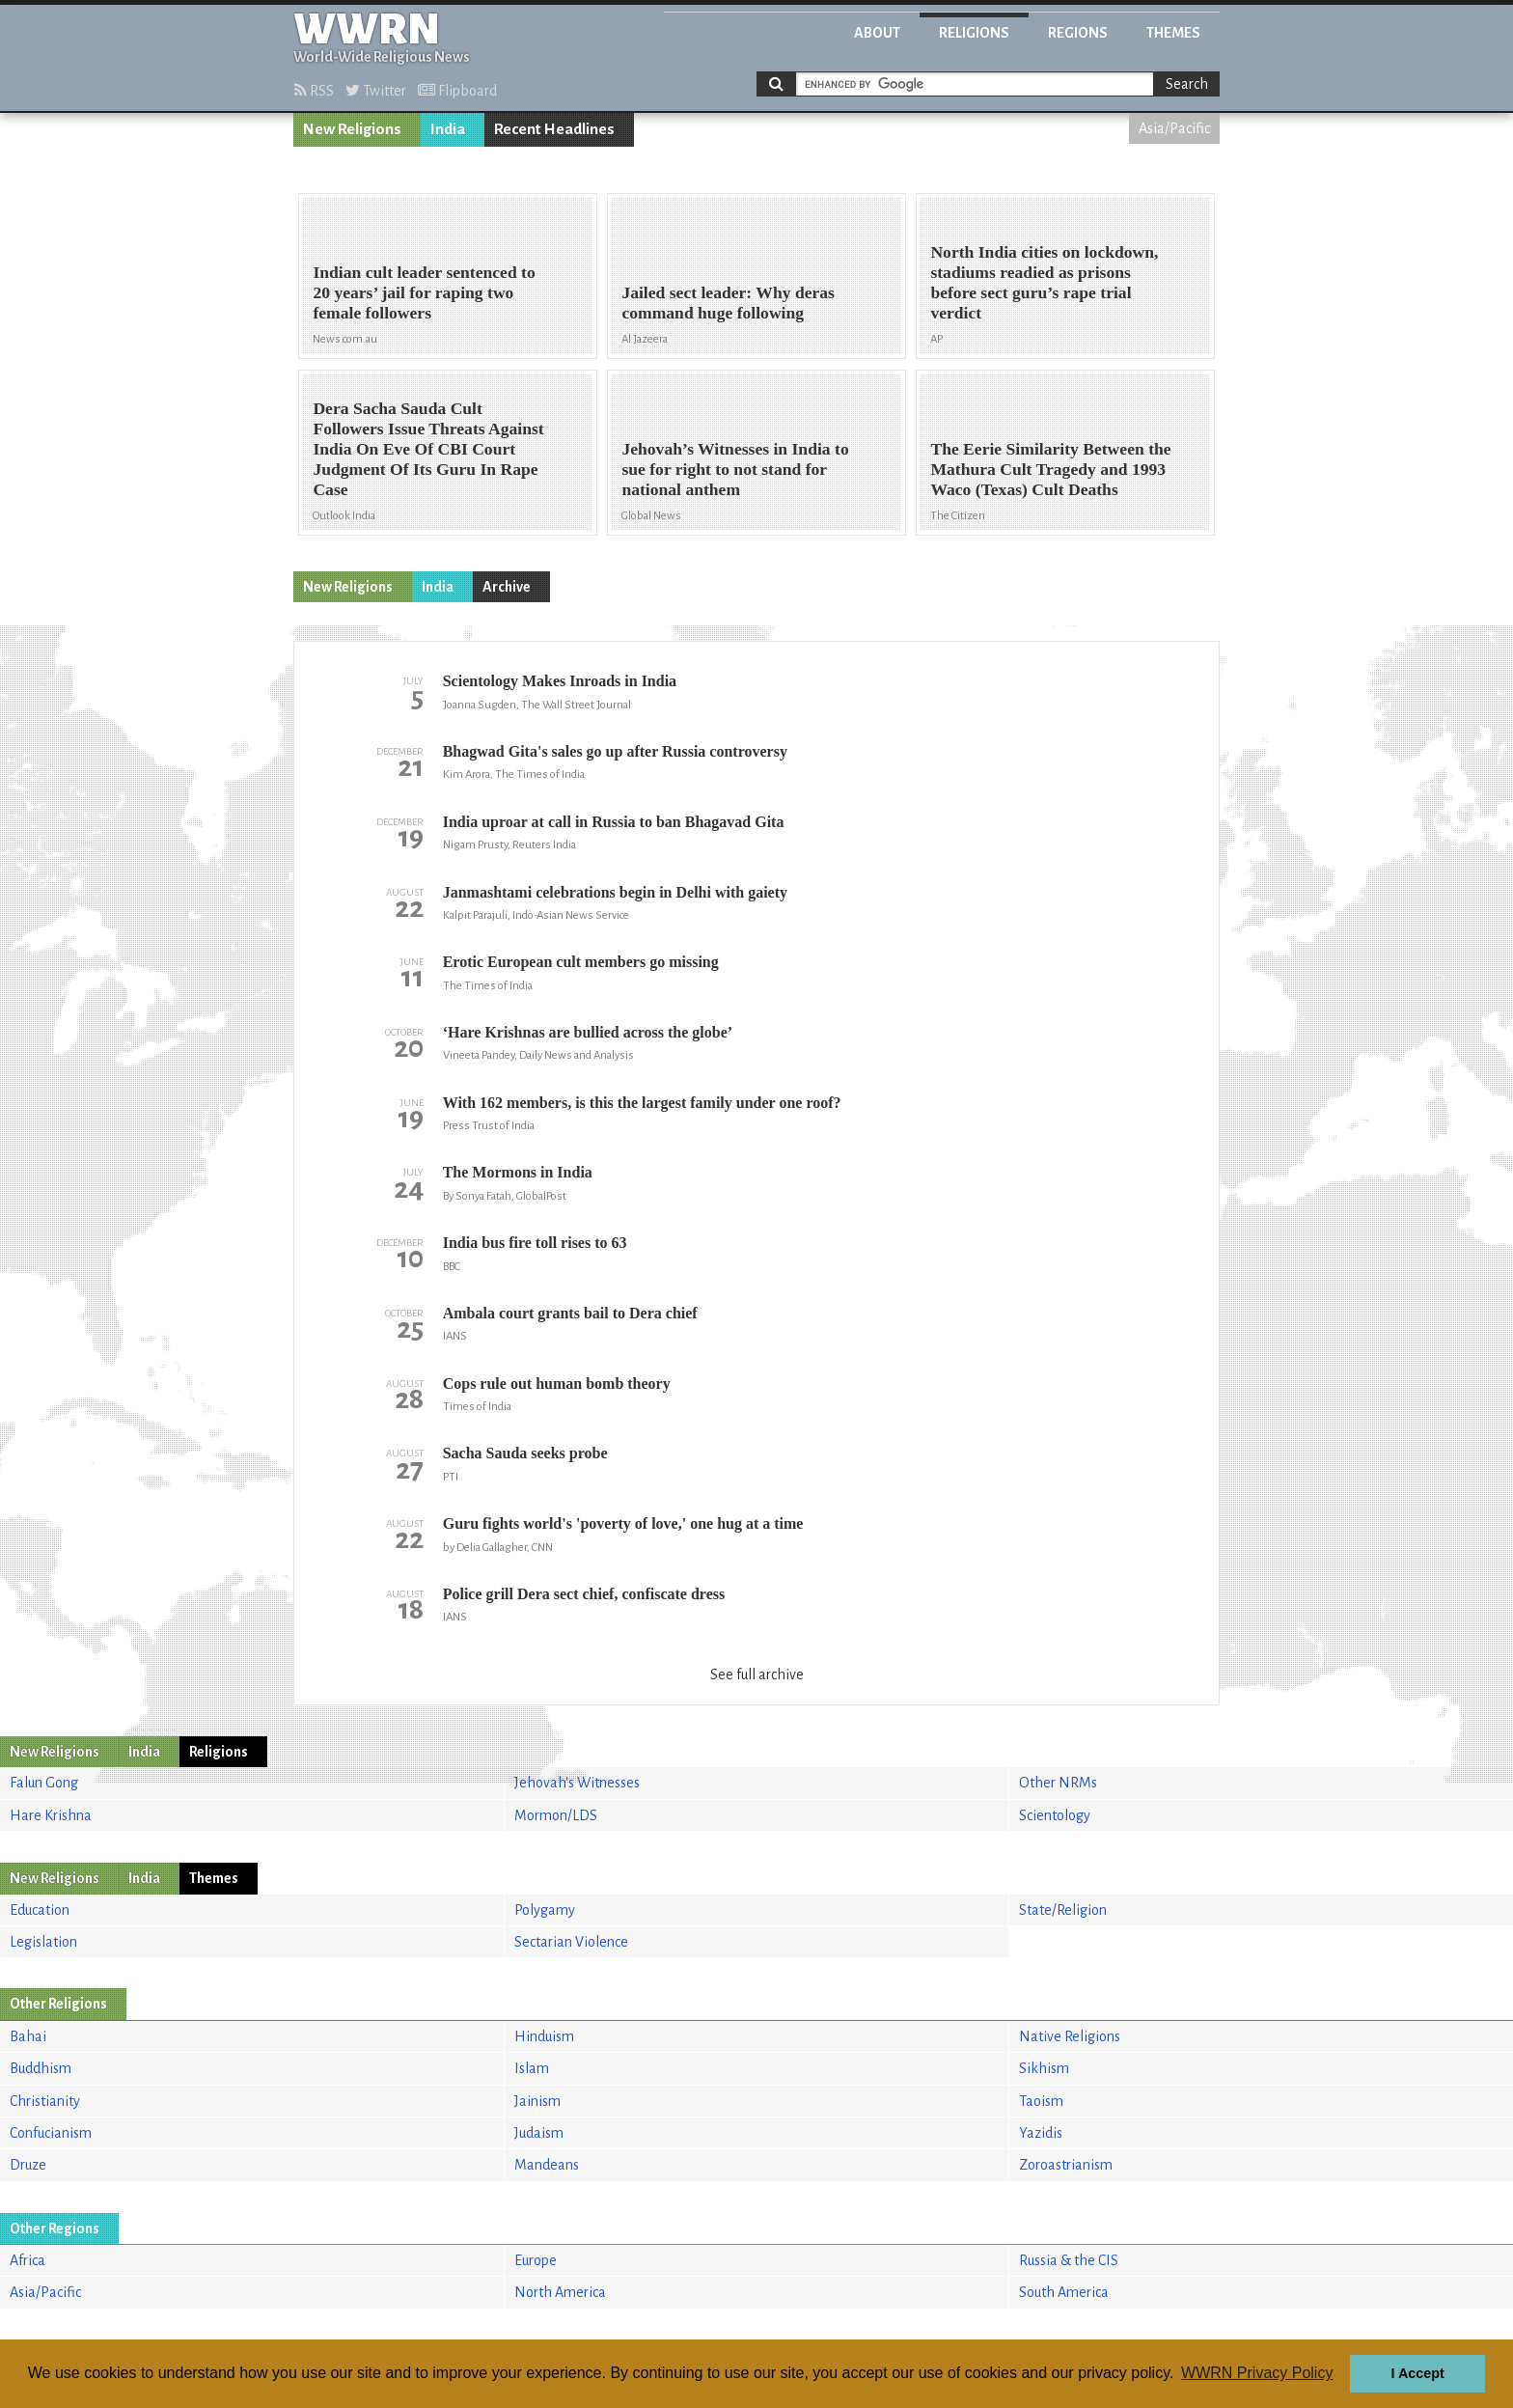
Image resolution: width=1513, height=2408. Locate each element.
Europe (535, 2260)
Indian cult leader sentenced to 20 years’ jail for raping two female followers (424, 292)
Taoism (1041, 2101)
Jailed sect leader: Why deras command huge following (728, 302)
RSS (314, 90)
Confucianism (51, 2133)
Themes (1173, 33)
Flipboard (457, 90)
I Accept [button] (1417, 2373)
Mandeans (546, 2165)
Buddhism (40, 2068)
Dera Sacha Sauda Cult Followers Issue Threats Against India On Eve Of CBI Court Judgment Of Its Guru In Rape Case (428, 449)
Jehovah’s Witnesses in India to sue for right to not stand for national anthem (734, 469)
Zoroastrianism (1066, 2165)
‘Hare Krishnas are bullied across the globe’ (587, 1032)
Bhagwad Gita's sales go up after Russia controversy (615, 751)
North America (560, 2292)
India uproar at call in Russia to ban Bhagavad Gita (613, 822)
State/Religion (1063, 1910)
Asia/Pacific (1174, 128)
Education (39, 1910)
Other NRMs (1058, 1782)
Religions (974, 33)
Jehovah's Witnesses (577, 1782)
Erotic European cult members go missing (581, 962)
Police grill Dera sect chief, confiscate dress (584, 1594)
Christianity (45, 2101)
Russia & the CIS (1068, 2260)
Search (1187, 84)
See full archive (757, 1674)
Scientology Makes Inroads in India (559, 681)
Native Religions (1069, 2036)
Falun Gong (44, 1782)
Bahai (28, 2036)
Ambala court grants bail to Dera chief (570, 1313)
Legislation (43, 1942)
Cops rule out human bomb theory (557, 1383)
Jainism (537, 2101)
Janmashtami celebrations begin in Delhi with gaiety (615, 892)
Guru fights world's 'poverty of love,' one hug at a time (623, 1523)
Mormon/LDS (555, 1815)
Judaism (539, 2133)
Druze (28, 2165)
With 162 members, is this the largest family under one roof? (642, 1102)
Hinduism (544, 2036)
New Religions (352, 129)
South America (1064, 2292)
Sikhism (1044, 2068)
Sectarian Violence (571, 1942)
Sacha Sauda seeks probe (525, 1453)
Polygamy (544, 1910)
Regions (1078, 33)
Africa (27, 2260)
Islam (531, 2068)
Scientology (1054, 1815)
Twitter (375, 90)
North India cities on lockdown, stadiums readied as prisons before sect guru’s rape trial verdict (1044, 282)
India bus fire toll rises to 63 (535, 1242)
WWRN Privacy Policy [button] (1257, 2373)
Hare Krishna (51, 1815)
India (447, 129)
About (877, 33)
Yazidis (1040, 2133)
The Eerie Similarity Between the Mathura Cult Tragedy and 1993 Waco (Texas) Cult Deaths (1050, 469)
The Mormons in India (517, 1172)
